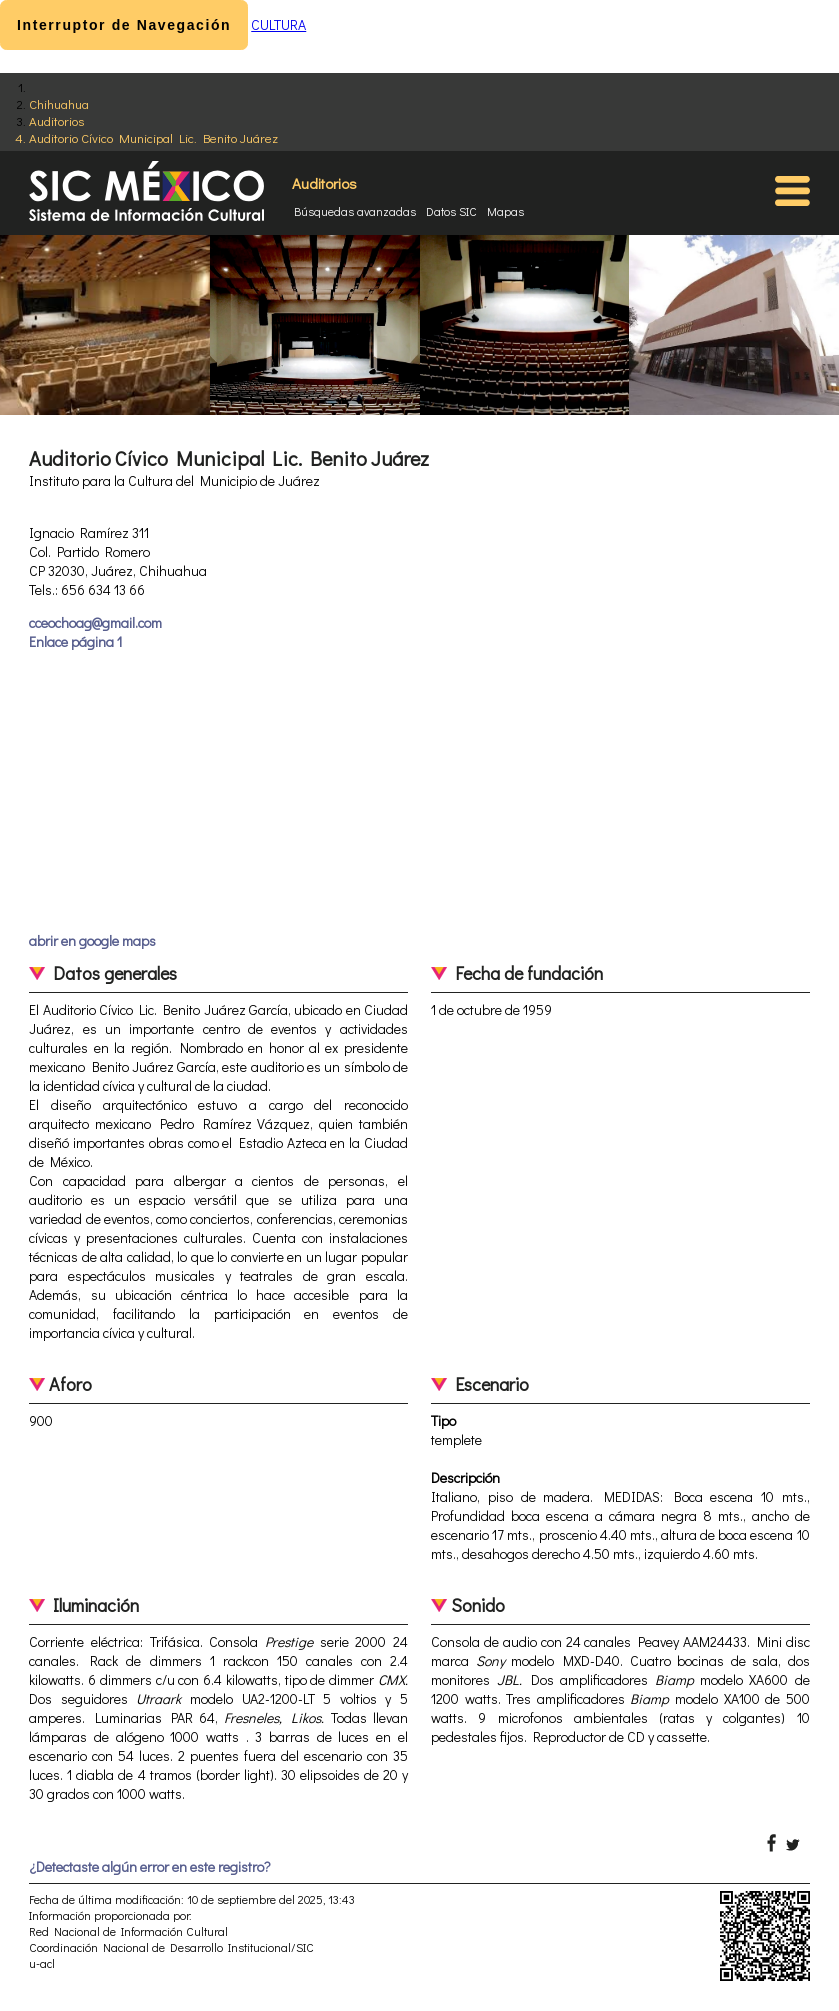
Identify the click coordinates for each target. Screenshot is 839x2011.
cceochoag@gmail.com (95, 622)
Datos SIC (451, 211)
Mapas (505, 211)
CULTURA (278, 24)
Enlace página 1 (75, 641)
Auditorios (56, 120)
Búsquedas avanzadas (355, 211)
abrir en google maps (92, 940)
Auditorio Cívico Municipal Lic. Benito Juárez (153, 137)
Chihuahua (59, 103)
